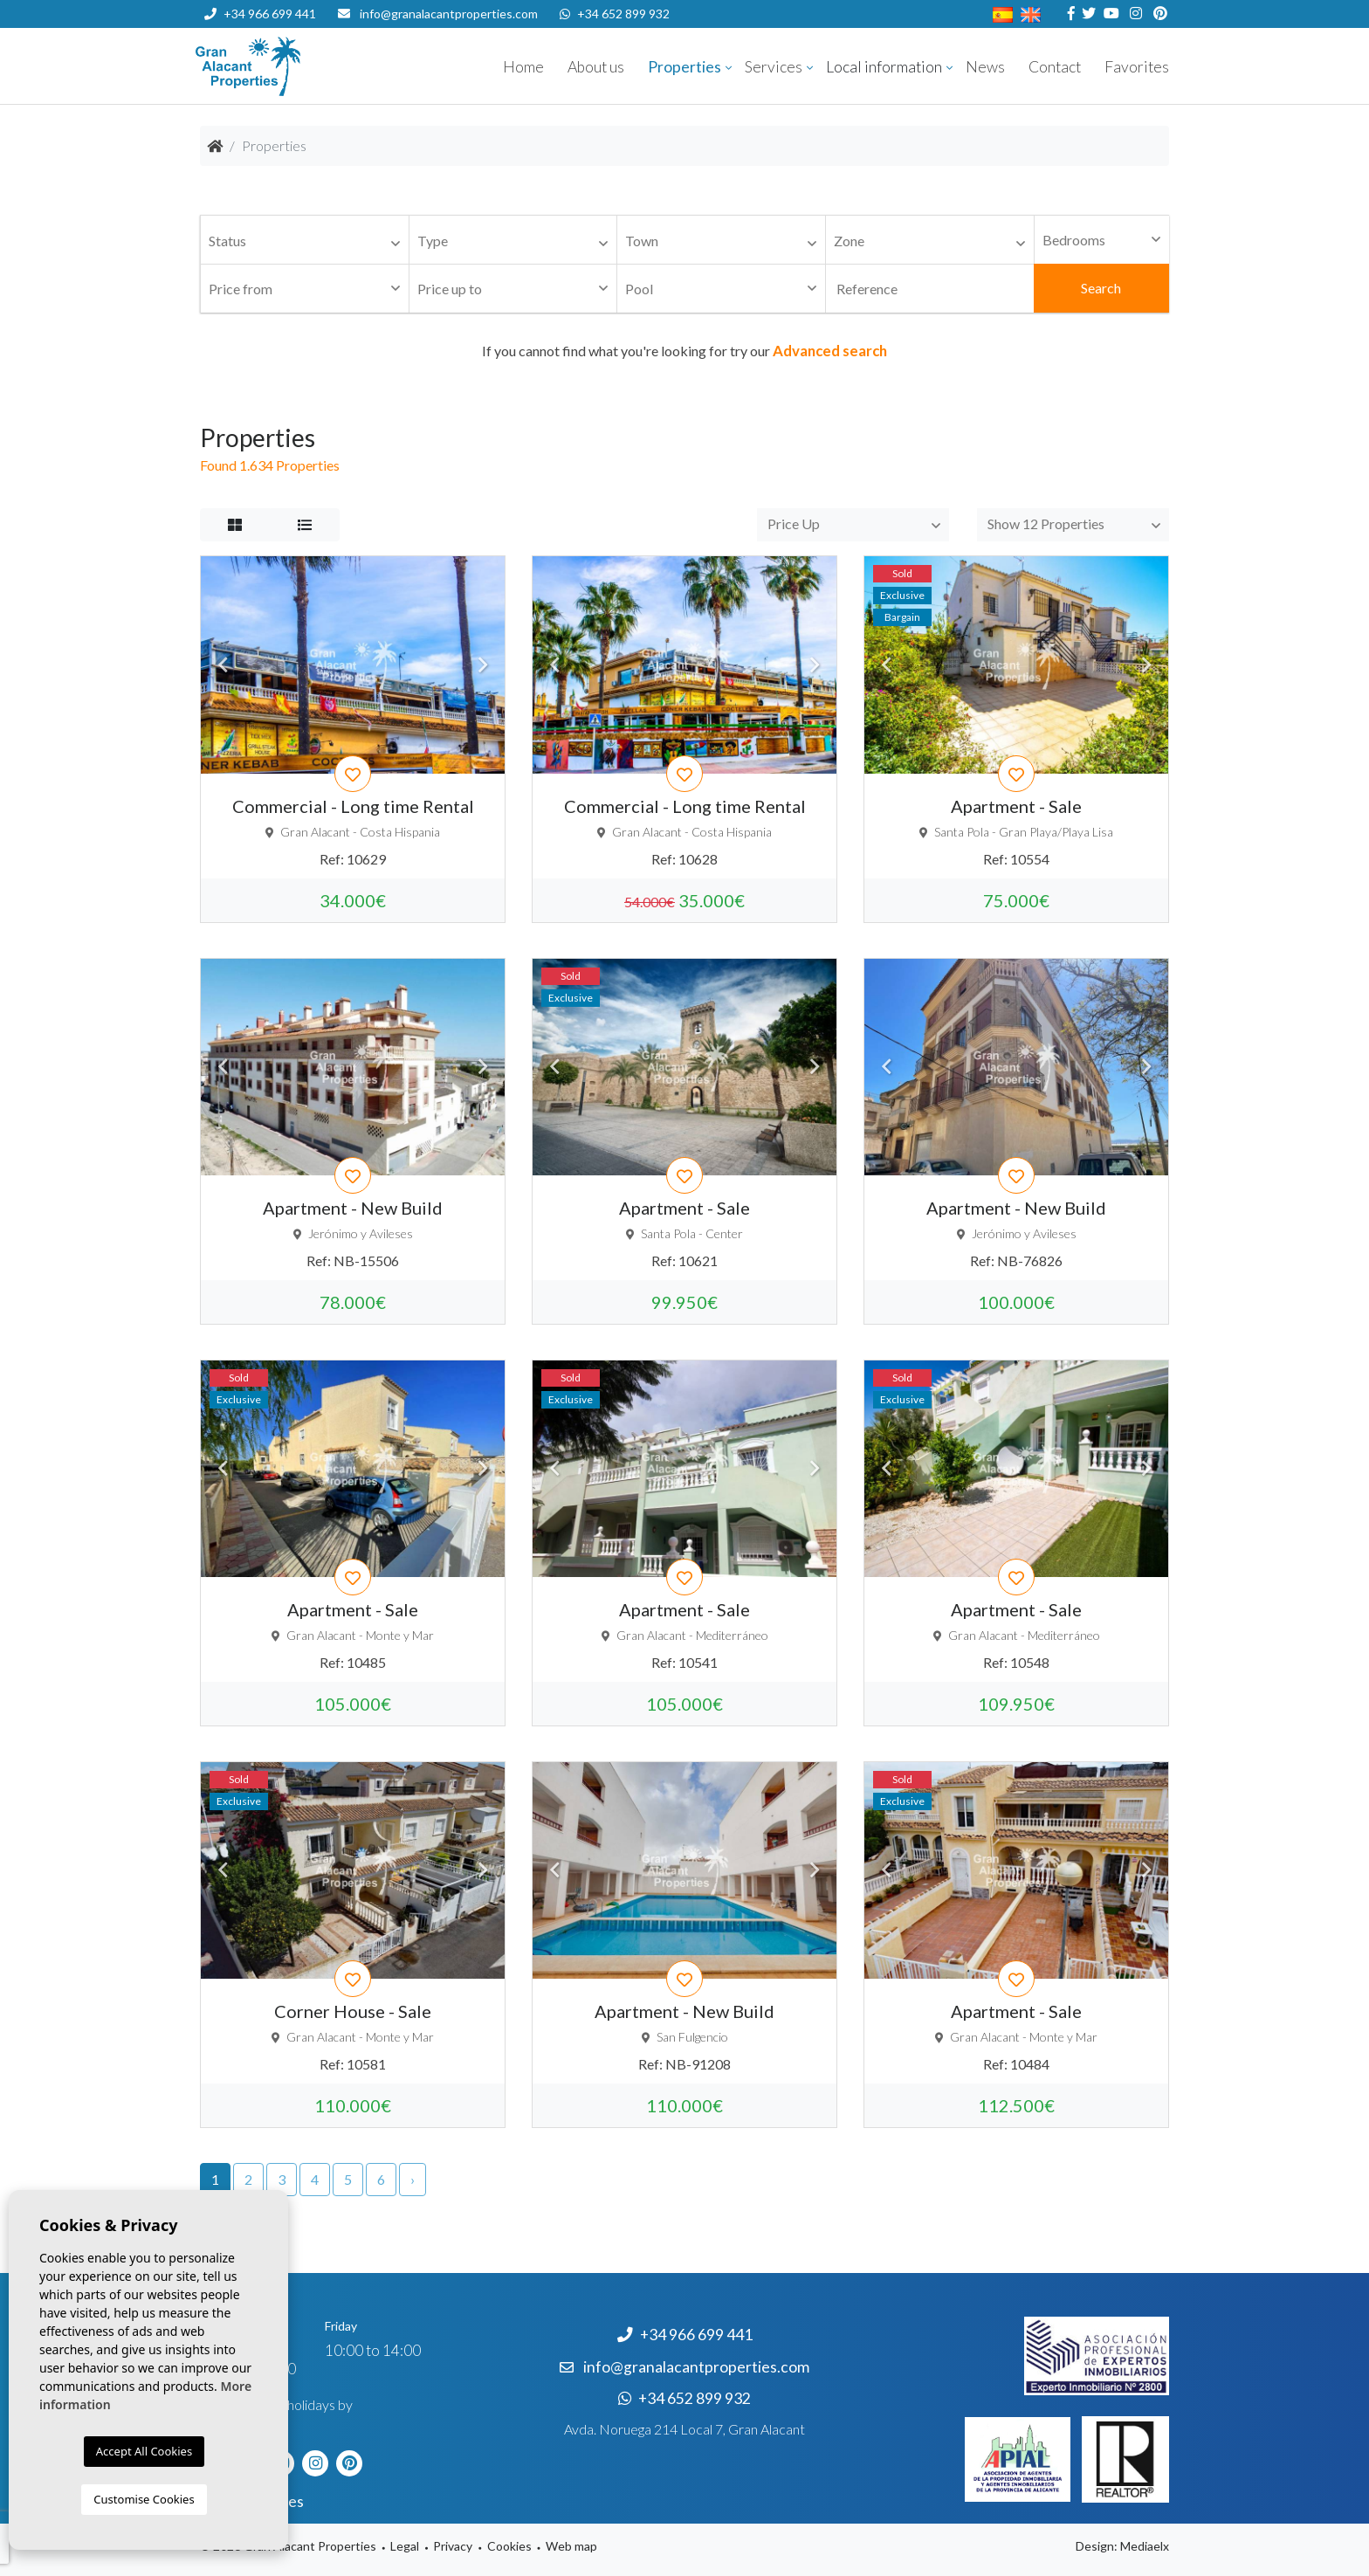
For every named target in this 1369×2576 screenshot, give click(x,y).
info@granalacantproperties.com (449, 13)
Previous (222, 664)
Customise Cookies (143, 2499)
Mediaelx (1144, 2545)
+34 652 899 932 (615, 13)
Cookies (509, 2545)
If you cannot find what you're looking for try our (684, 350)
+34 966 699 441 (260, 13)
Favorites (1136, 67)
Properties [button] (684, 67)
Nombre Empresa (300, 66)
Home (523, 67)
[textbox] (309, 241)
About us (596, 67)
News (985, 67)
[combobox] (305, 240)
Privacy (452, 2545)
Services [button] (773, 67)
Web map (571, 2545)
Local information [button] (884, 67)
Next (483, 664)
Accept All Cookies (144, 2451)
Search (1101, 287)
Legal (404, 2545)
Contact (1054, 67)
